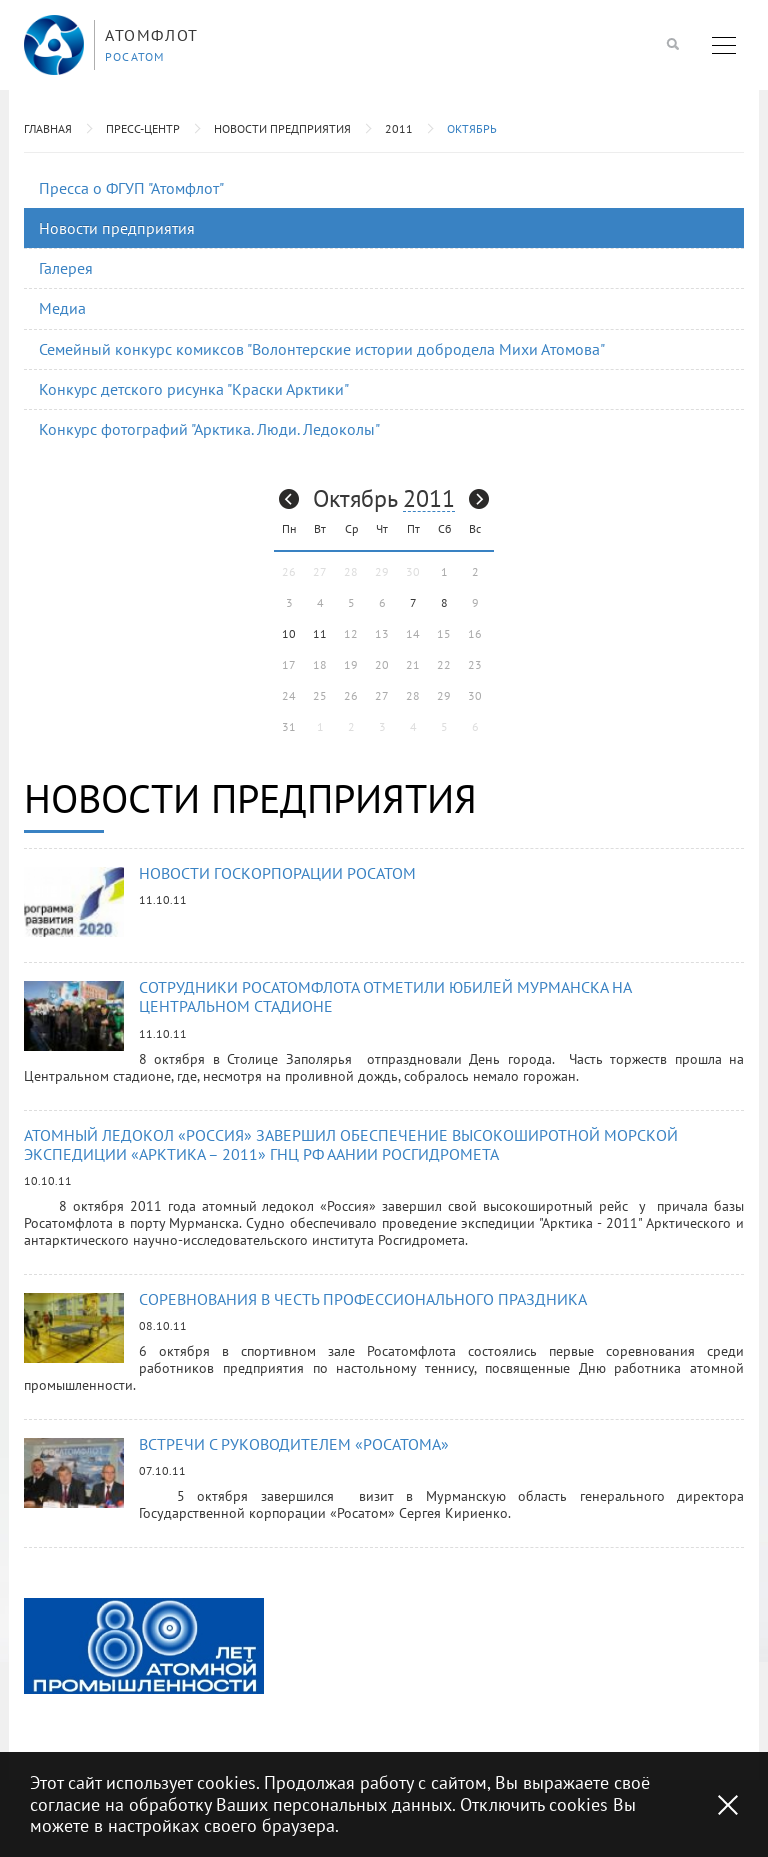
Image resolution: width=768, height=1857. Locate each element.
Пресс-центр (143, 128)
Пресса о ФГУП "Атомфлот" (131, 188)
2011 (399, 128)
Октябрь (472, 128)
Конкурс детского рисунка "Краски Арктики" (194, 389)
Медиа (62, 308)
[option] (144, 1646)
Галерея (66, 268)
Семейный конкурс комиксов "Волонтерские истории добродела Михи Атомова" (322, 349)
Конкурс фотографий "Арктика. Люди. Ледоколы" (209, 429)
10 (289, 633)
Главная (48, 128)
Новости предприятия (282, 128)
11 (320, 633)
